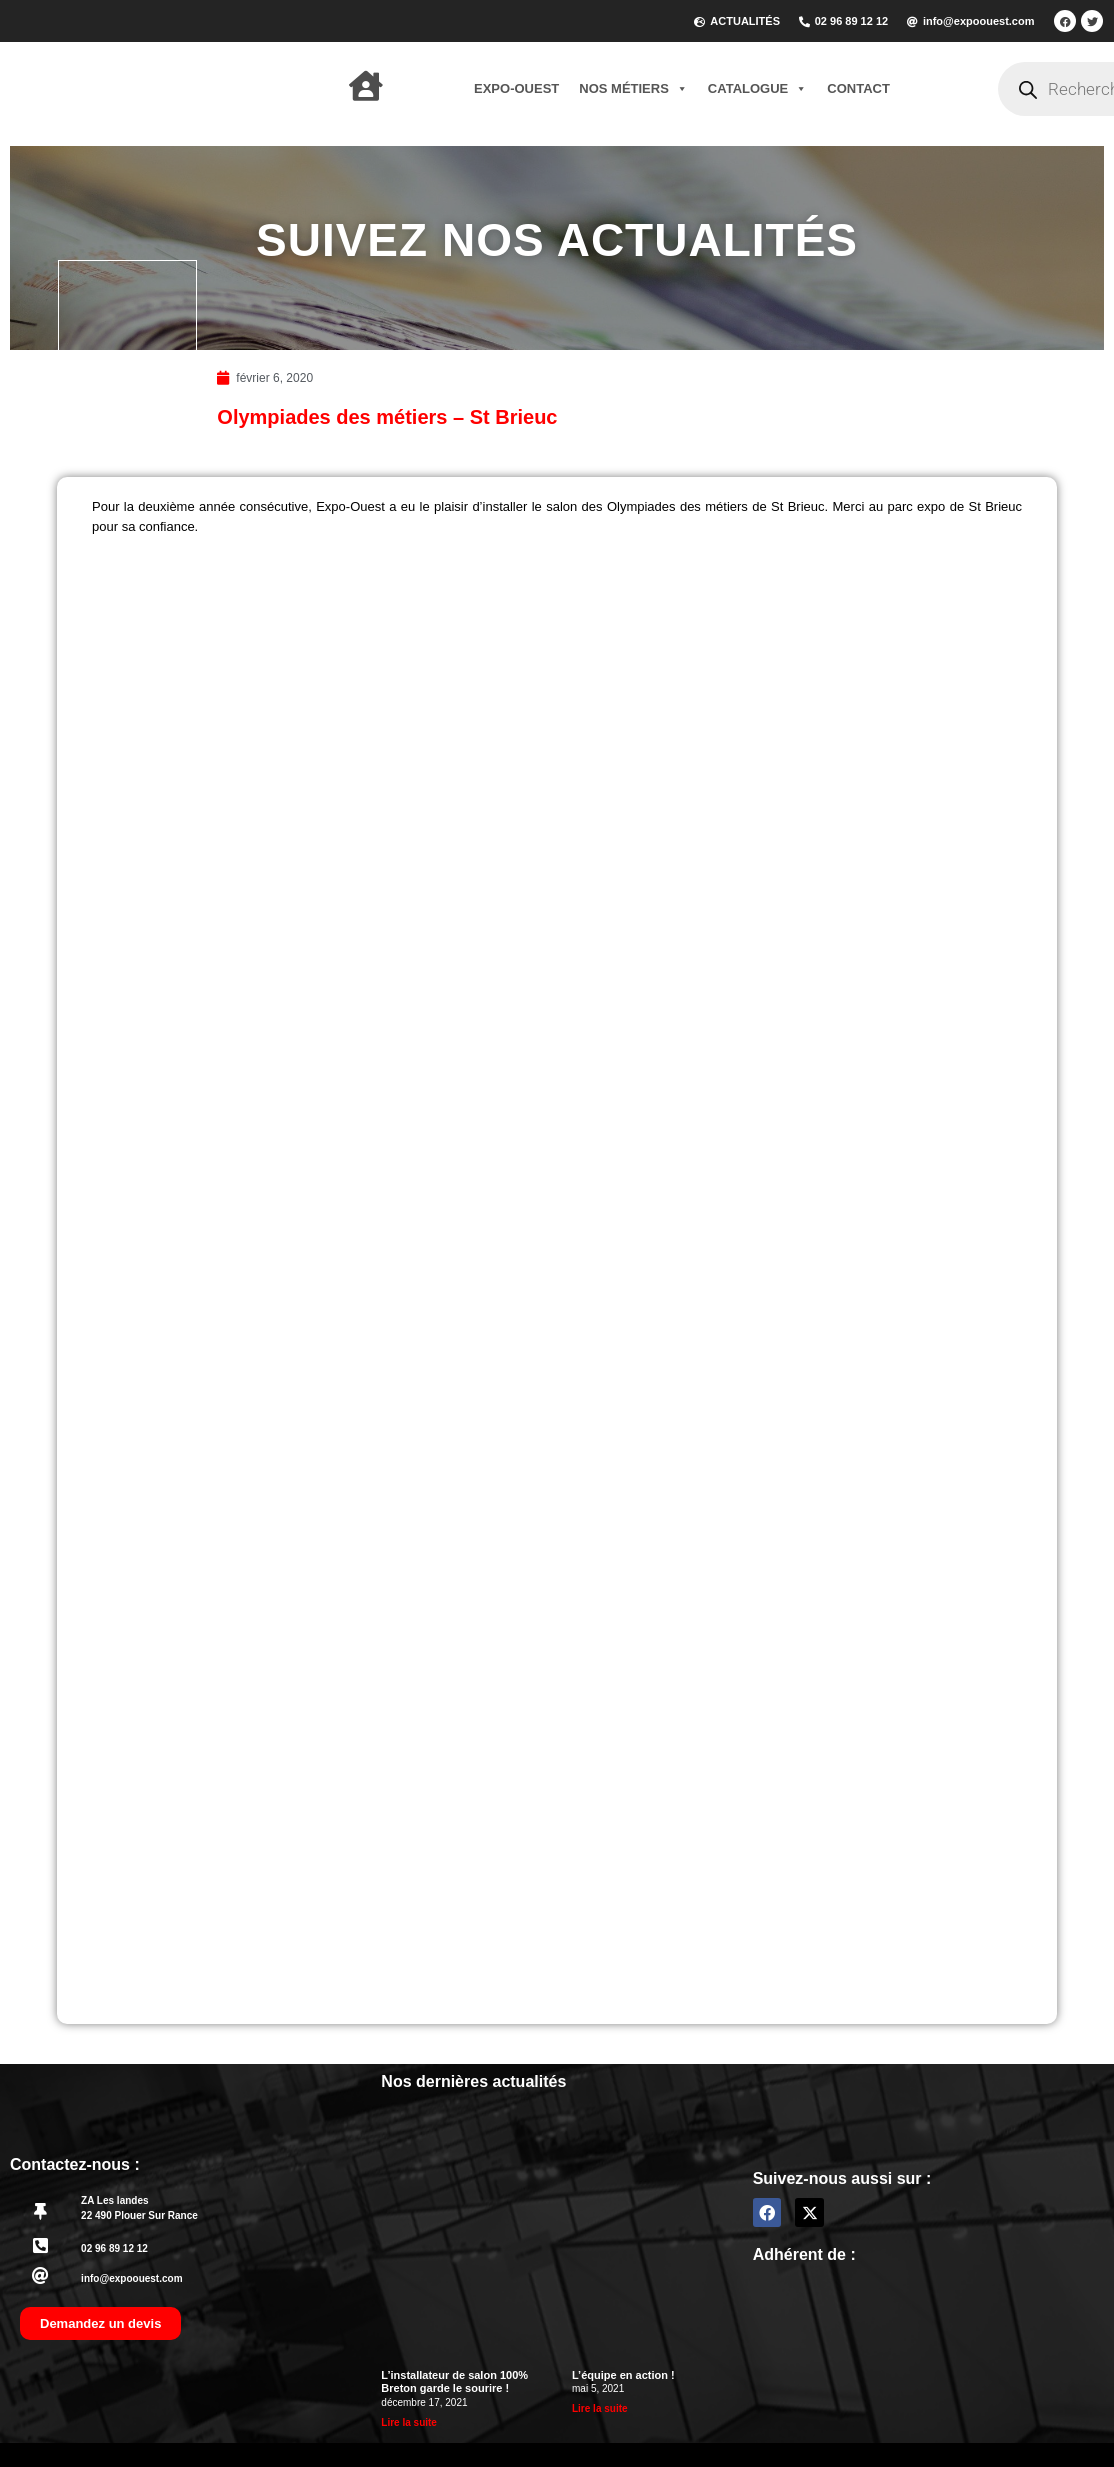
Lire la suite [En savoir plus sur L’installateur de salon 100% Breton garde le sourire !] (409, 2422)
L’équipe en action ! (623, 2375)
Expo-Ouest (516, 88)
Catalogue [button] (757, 89)
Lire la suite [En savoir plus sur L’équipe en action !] (600, 2408)
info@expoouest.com (131, 2278)
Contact (858, 88)
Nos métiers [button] (633, 89)
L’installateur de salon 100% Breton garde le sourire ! (454, 2381)
